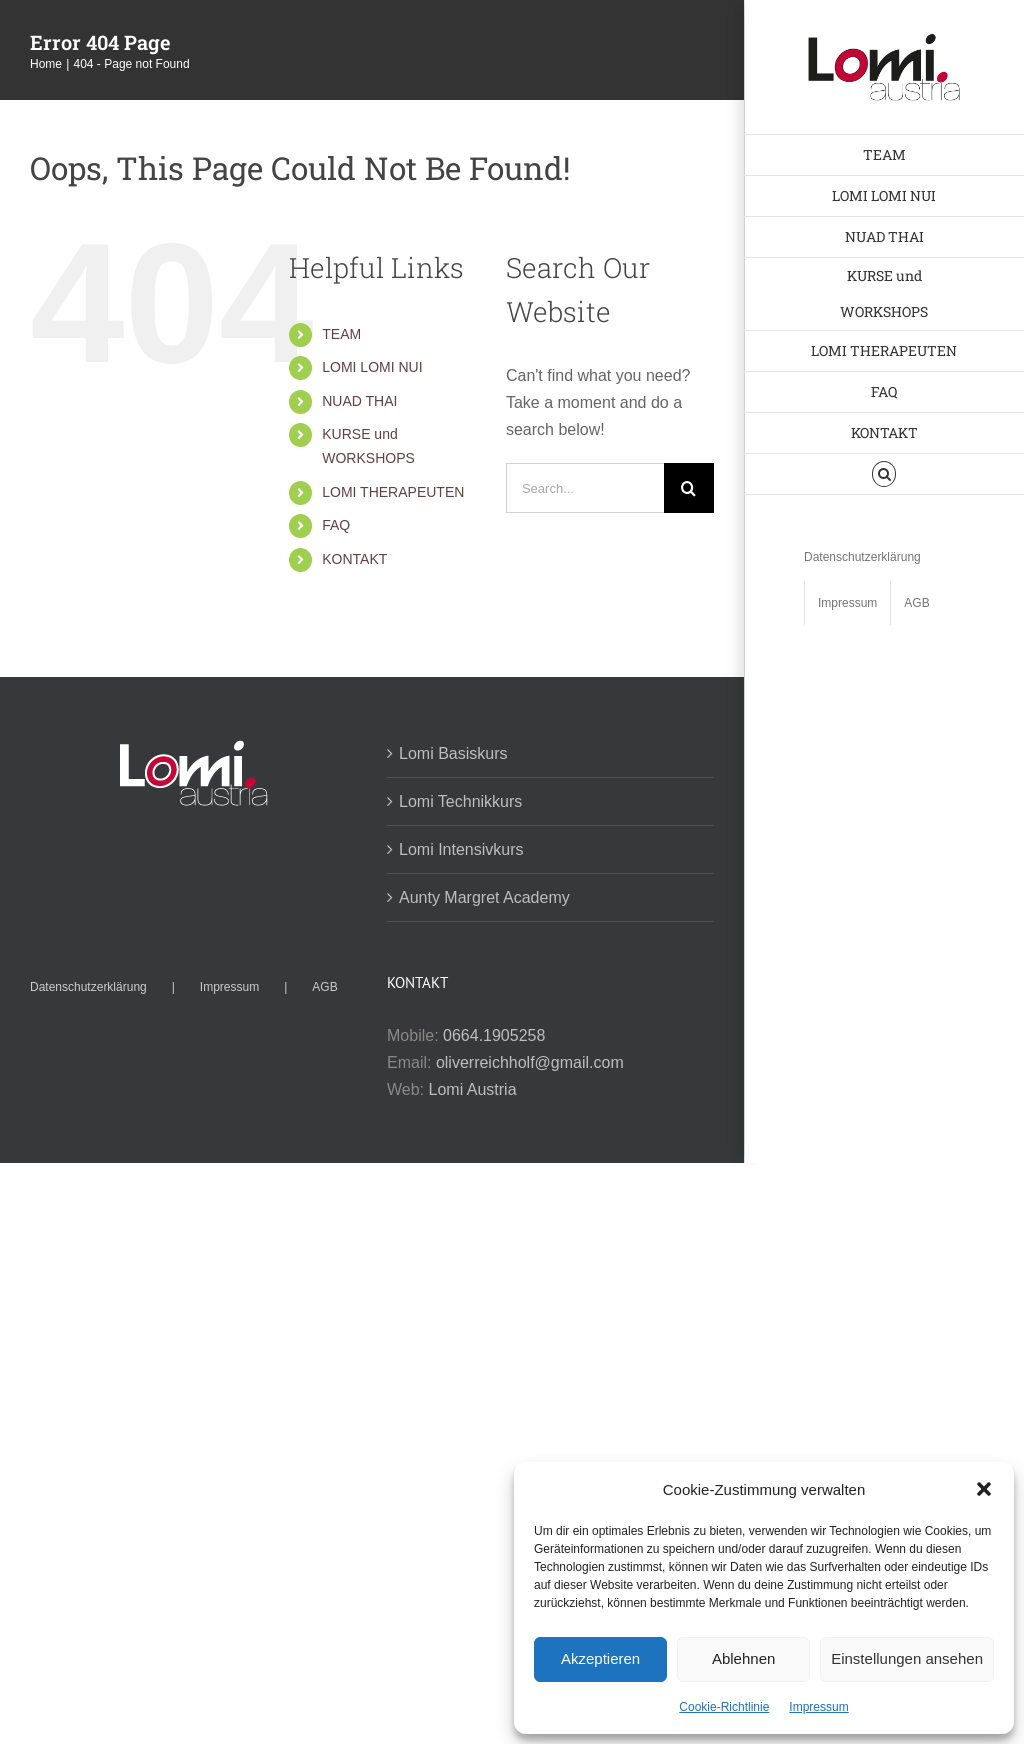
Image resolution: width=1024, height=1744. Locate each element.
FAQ (336, 525)
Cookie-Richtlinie (724, 1707)
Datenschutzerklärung (88, 987)
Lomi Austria (473, 1089)
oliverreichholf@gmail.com (530, 1062)
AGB (324, 987)
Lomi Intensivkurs (461, 849)
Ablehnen (743, 1658)
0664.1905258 (494, 1035)
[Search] (689, 488)
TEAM (341, 334)
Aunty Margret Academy (484, 897)
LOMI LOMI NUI (372, 367)
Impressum (818, 1707)
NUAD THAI (359, 401)
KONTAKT (354, 559)
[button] (984, 1489)
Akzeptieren (600, 1658)
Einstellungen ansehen (907, 1658)
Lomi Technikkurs (460, 801)
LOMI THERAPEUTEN (393, 492)
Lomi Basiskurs (453, 753)
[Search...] (585, 488)
